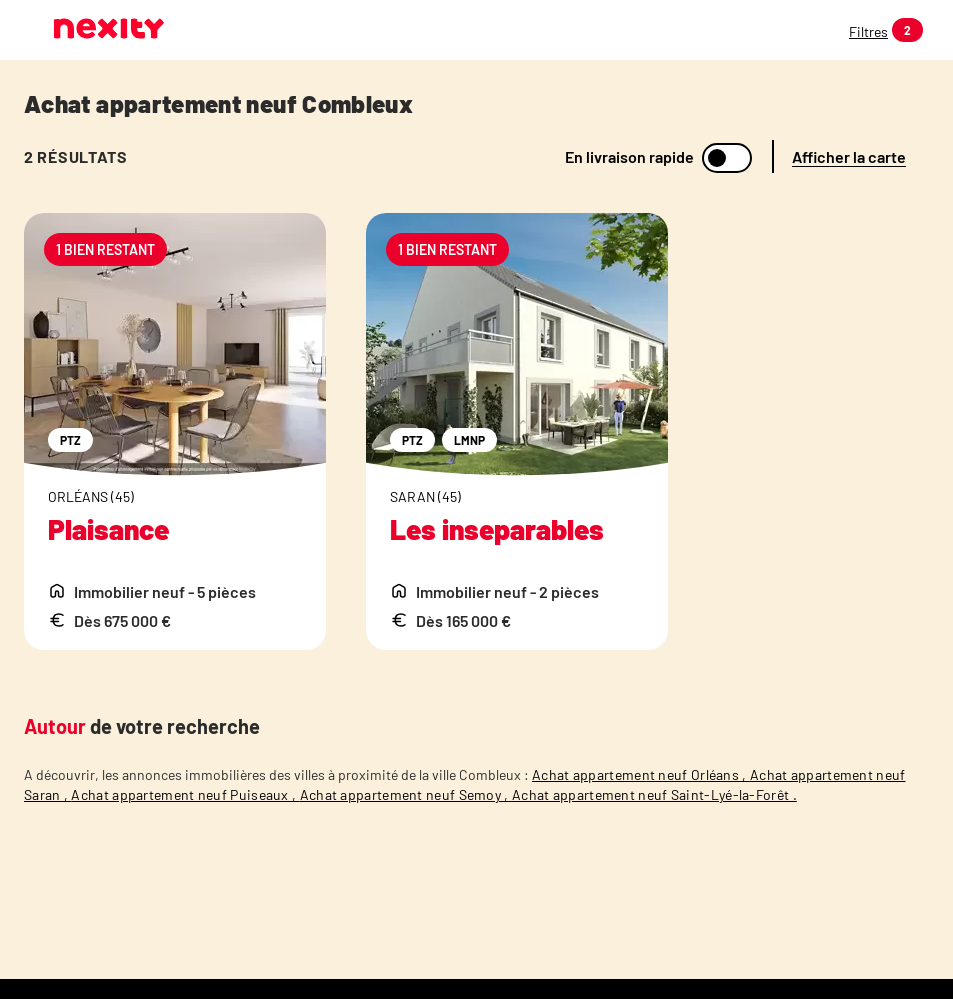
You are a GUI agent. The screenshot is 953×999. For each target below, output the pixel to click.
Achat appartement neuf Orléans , (641, 774)
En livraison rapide (629, 157)
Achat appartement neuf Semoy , (406, 794)
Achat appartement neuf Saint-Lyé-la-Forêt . (654, 794)
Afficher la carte (849, 156)
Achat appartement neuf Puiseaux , (185, 794)
